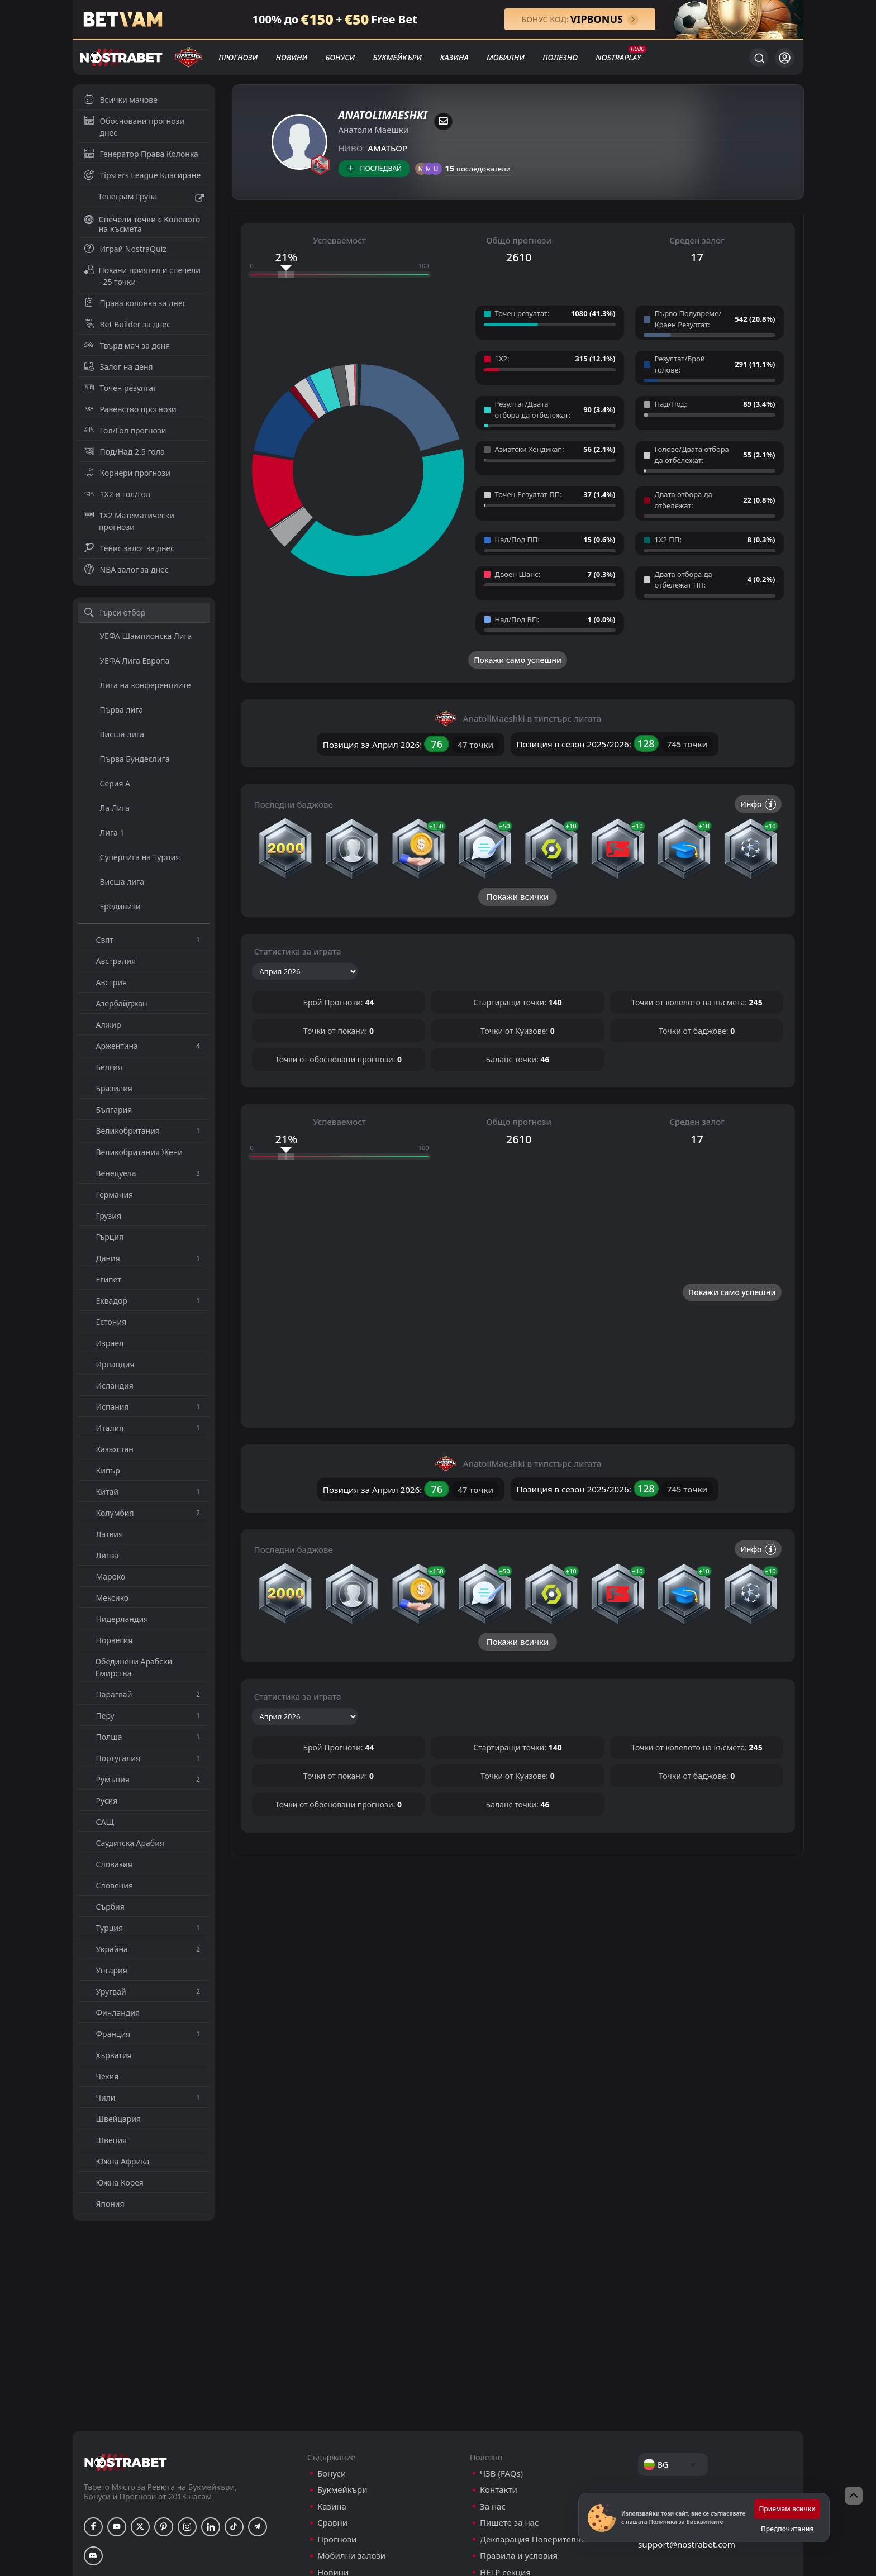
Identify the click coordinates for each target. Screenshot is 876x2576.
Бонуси (340, 57)
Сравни (332, 2522)
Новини (292, 57)
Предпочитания (787, 2529)
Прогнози (238, 57)
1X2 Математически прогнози (129, 521)
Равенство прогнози (130, 409)
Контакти (498, 2489)
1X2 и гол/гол (117, 494)
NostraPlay (618, 57)
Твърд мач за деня (127, 345)
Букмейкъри (397, 57)
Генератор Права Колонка (141, 154)
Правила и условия (519, 2555)
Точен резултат (120, 388)
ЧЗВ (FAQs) (501, 2473)
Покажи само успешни (517, 660)
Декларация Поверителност (537, 2539)
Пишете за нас (509, 2522)
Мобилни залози (351, 2555)
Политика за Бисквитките (686, 2522)
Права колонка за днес (135, 303)
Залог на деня (118, 367)
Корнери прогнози (127, 473)
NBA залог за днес (126, 569)
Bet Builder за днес (127, 324)
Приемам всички (787, 2508)
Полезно (560, 57)
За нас (493, 2506)
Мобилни (506, 57)
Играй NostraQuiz (125, 249)
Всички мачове (121, 100)
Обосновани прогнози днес (134, 127)
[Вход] (784, 58)
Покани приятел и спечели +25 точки (142, 276)
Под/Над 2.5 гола (124, 451)
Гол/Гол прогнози (125, 430)
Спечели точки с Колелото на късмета (142, 223)
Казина (454, 57)
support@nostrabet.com (686, 2544)
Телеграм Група (144, 197)
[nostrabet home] (126, 2462)
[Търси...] (758, 57)
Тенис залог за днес (129, 548)
